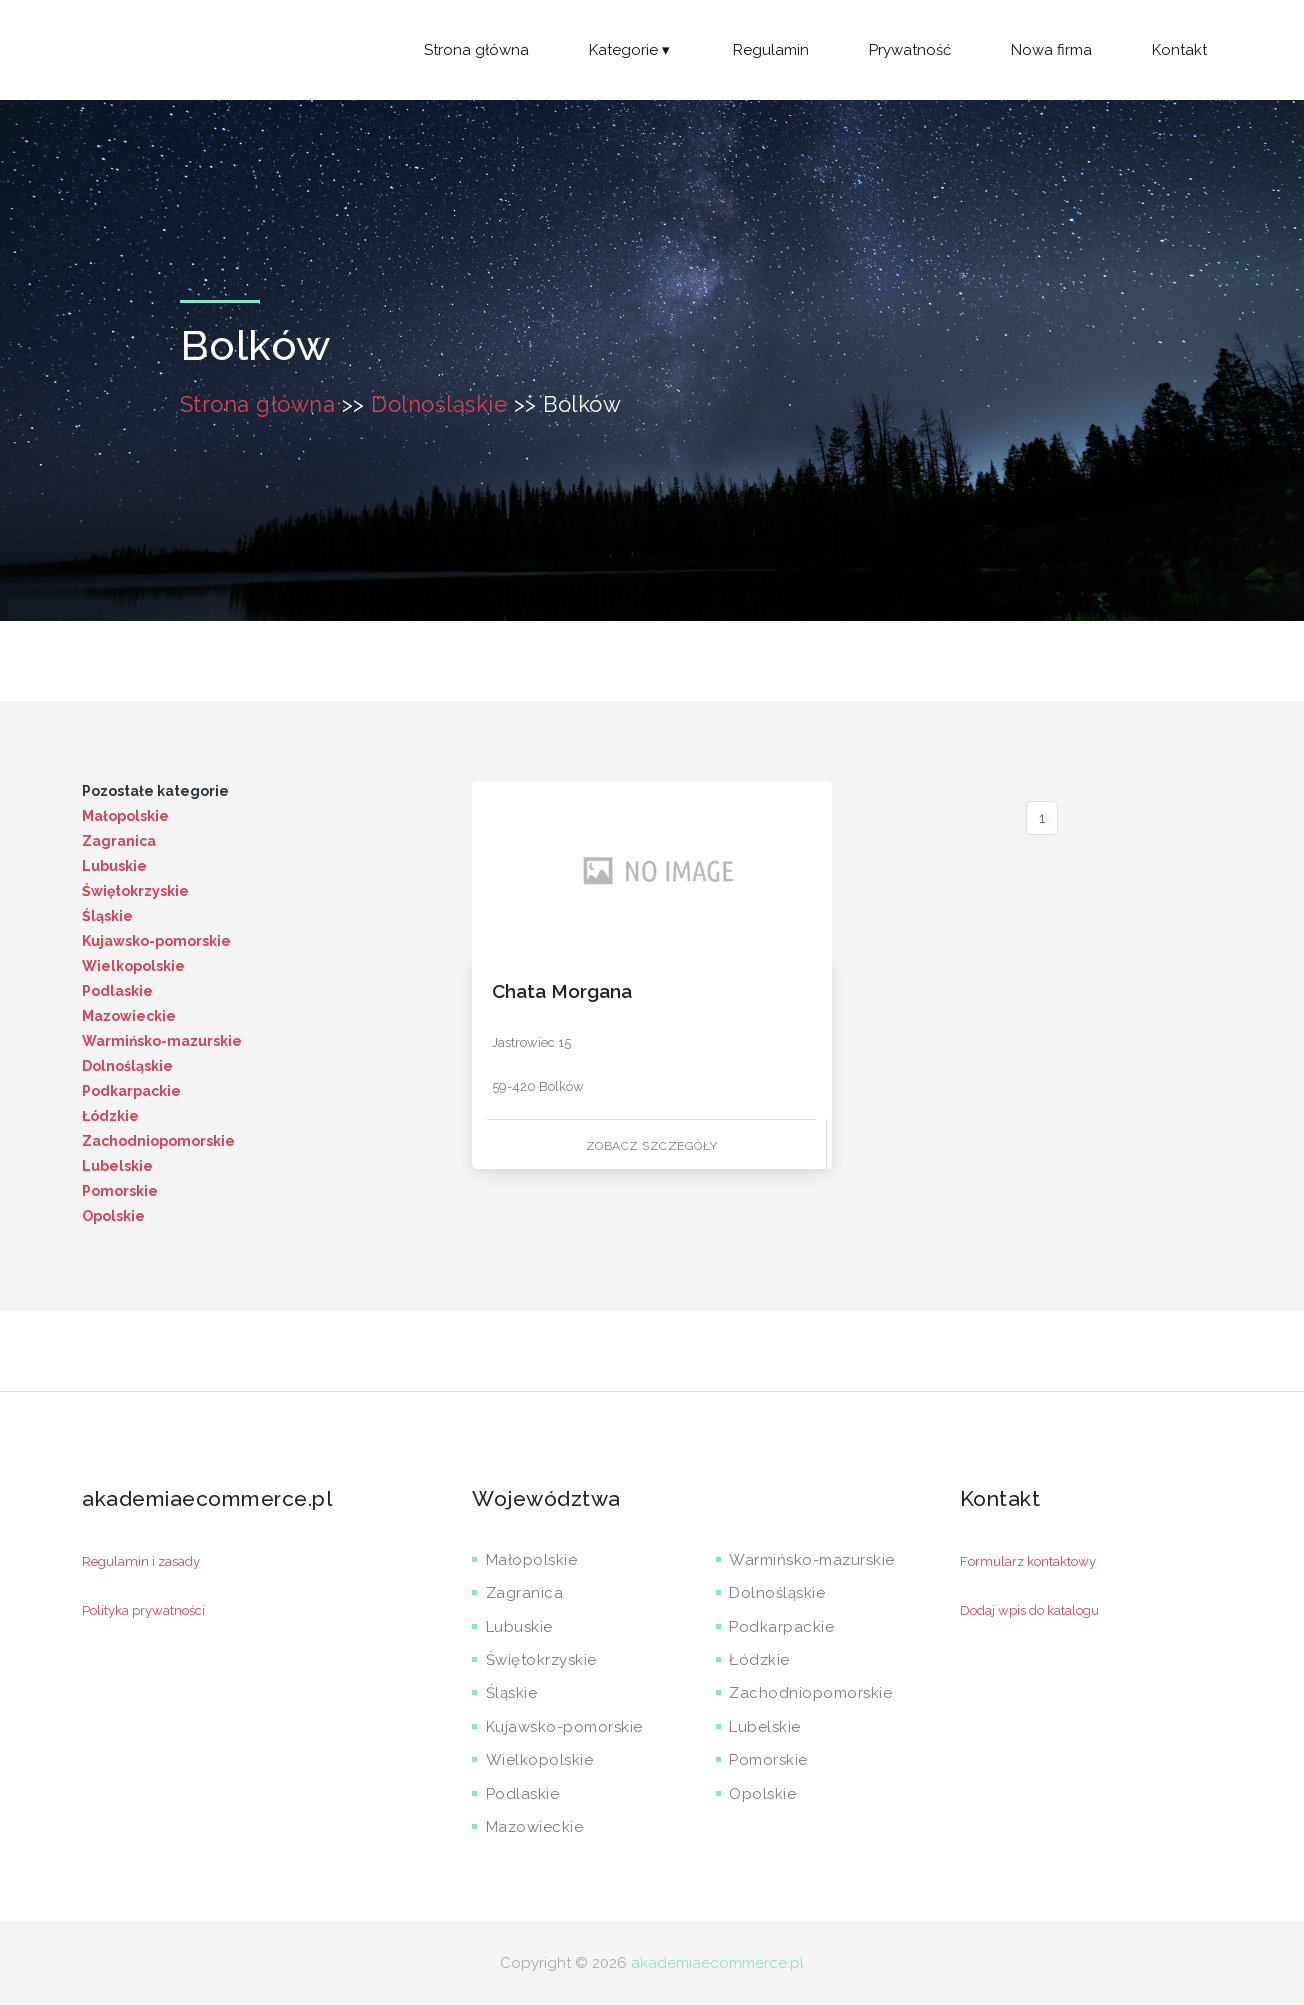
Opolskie (113, 1216)
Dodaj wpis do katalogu (1029, 1610)
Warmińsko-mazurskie (162, 1041)
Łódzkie (110, 1116)
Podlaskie (117, 991)
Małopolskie (125, 816)
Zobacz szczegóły (652, 1146)
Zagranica (119, 841)
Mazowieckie (129, 1016)
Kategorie (631, 50)
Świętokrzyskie (135, 891)
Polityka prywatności (143, 1610)
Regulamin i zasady (141, 1561)
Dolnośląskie (439, 404)
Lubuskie (114, 866)
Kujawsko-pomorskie (156, 941)
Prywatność (910, 50)
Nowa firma (1051, 50)
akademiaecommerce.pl (717, 1963)
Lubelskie (117, 1166)
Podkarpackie (131, 1091)
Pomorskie (120, 1191)
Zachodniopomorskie (158, 1141)
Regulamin (771, 50)
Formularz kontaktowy (1028, 1561)
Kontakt (1179, 50)
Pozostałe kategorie (155, 791)
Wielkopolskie (133, 966)
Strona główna (476, 50)
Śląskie (107, 916)
